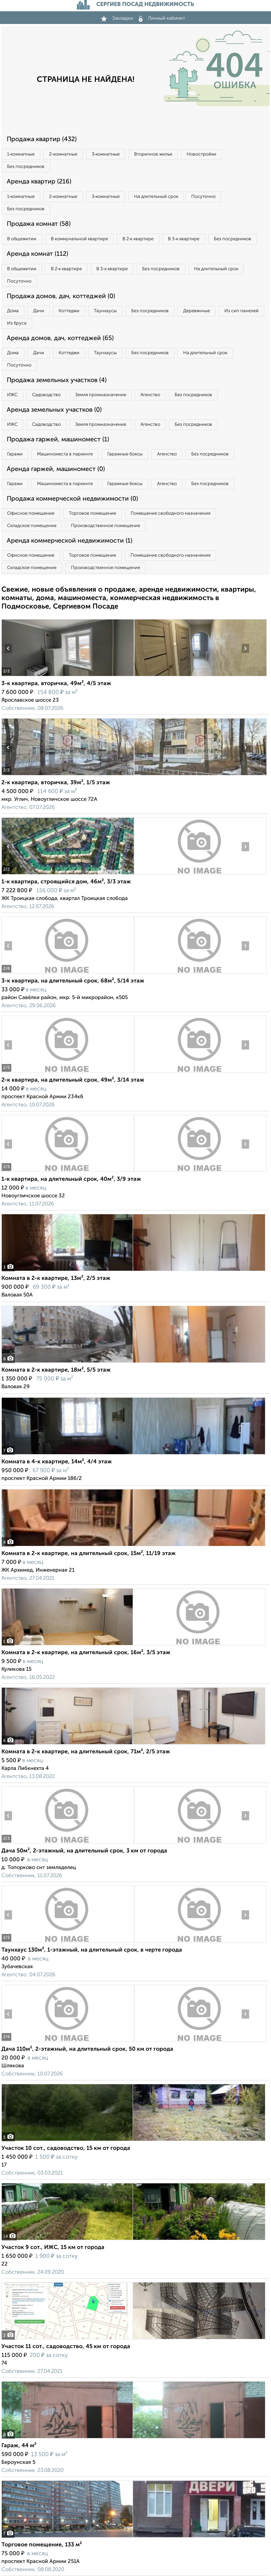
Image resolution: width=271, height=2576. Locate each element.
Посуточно (203, 196)
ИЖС (12, 395)
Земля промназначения (100, 395)
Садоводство (46, 395)
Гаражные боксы (125, 454)
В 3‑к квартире (183, 239)
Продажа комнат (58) (39, 224)
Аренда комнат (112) (37, 254)
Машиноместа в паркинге (65, 454)
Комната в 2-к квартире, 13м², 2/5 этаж (55, 1278)
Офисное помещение (30, 513)
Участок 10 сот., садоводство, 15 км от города (65, 2148)
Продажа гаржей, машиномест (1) (58, 439)
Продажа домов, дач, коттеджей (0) (61, 296)
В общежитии (21, 239)
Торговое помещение (92, 513)
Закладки (117, 18)
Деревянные (196, 311)
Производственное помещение (105, 526)
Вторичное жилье (153, 154)
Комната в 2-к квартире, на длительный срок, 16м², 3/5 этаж (85, 1653)
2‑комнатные (63, 154)
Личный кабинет (162, 18)
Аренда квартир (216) (39, 182)
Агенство (150, 395)
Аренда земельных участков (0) (54, 410)
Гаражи (15, 454)
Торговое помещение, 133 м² (41, 2545)
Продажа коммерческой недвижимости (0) (72, 499)
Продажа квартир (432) (42, 139)
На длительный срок (156, 196)
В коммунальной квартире (79, 239)
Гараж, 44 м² (18, 2446)
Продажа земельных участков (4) (57, 380)
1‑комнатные (21, 154)
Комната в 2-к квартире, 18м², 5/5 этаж (56, 1370)
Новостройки (201, 154)
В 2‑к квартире (137, 239)
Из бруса (16, 323)
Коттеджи (69, 311)
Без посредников (25, 166)
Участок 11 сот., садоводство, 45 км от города (65, 2347)
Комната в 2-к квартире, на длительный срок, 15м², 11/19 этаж (88, 1553)
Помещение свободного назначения (170, 513)
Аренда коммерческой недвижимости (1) (69, 541)
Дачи (38, 311)
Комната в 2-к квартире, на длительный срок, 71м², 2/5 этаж (85, 1752)
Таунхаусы (105, 311)
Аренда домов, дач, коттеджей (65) (60, 338)
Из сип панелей (241, 311)
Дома (13, 311)
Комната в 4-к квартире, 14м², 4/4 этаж (56, 1462)
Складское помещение (31, 526)
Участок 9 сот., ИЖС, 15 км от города (52, 2247)
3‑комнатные (106, 154)
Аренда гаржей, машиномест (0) (56, 469)
